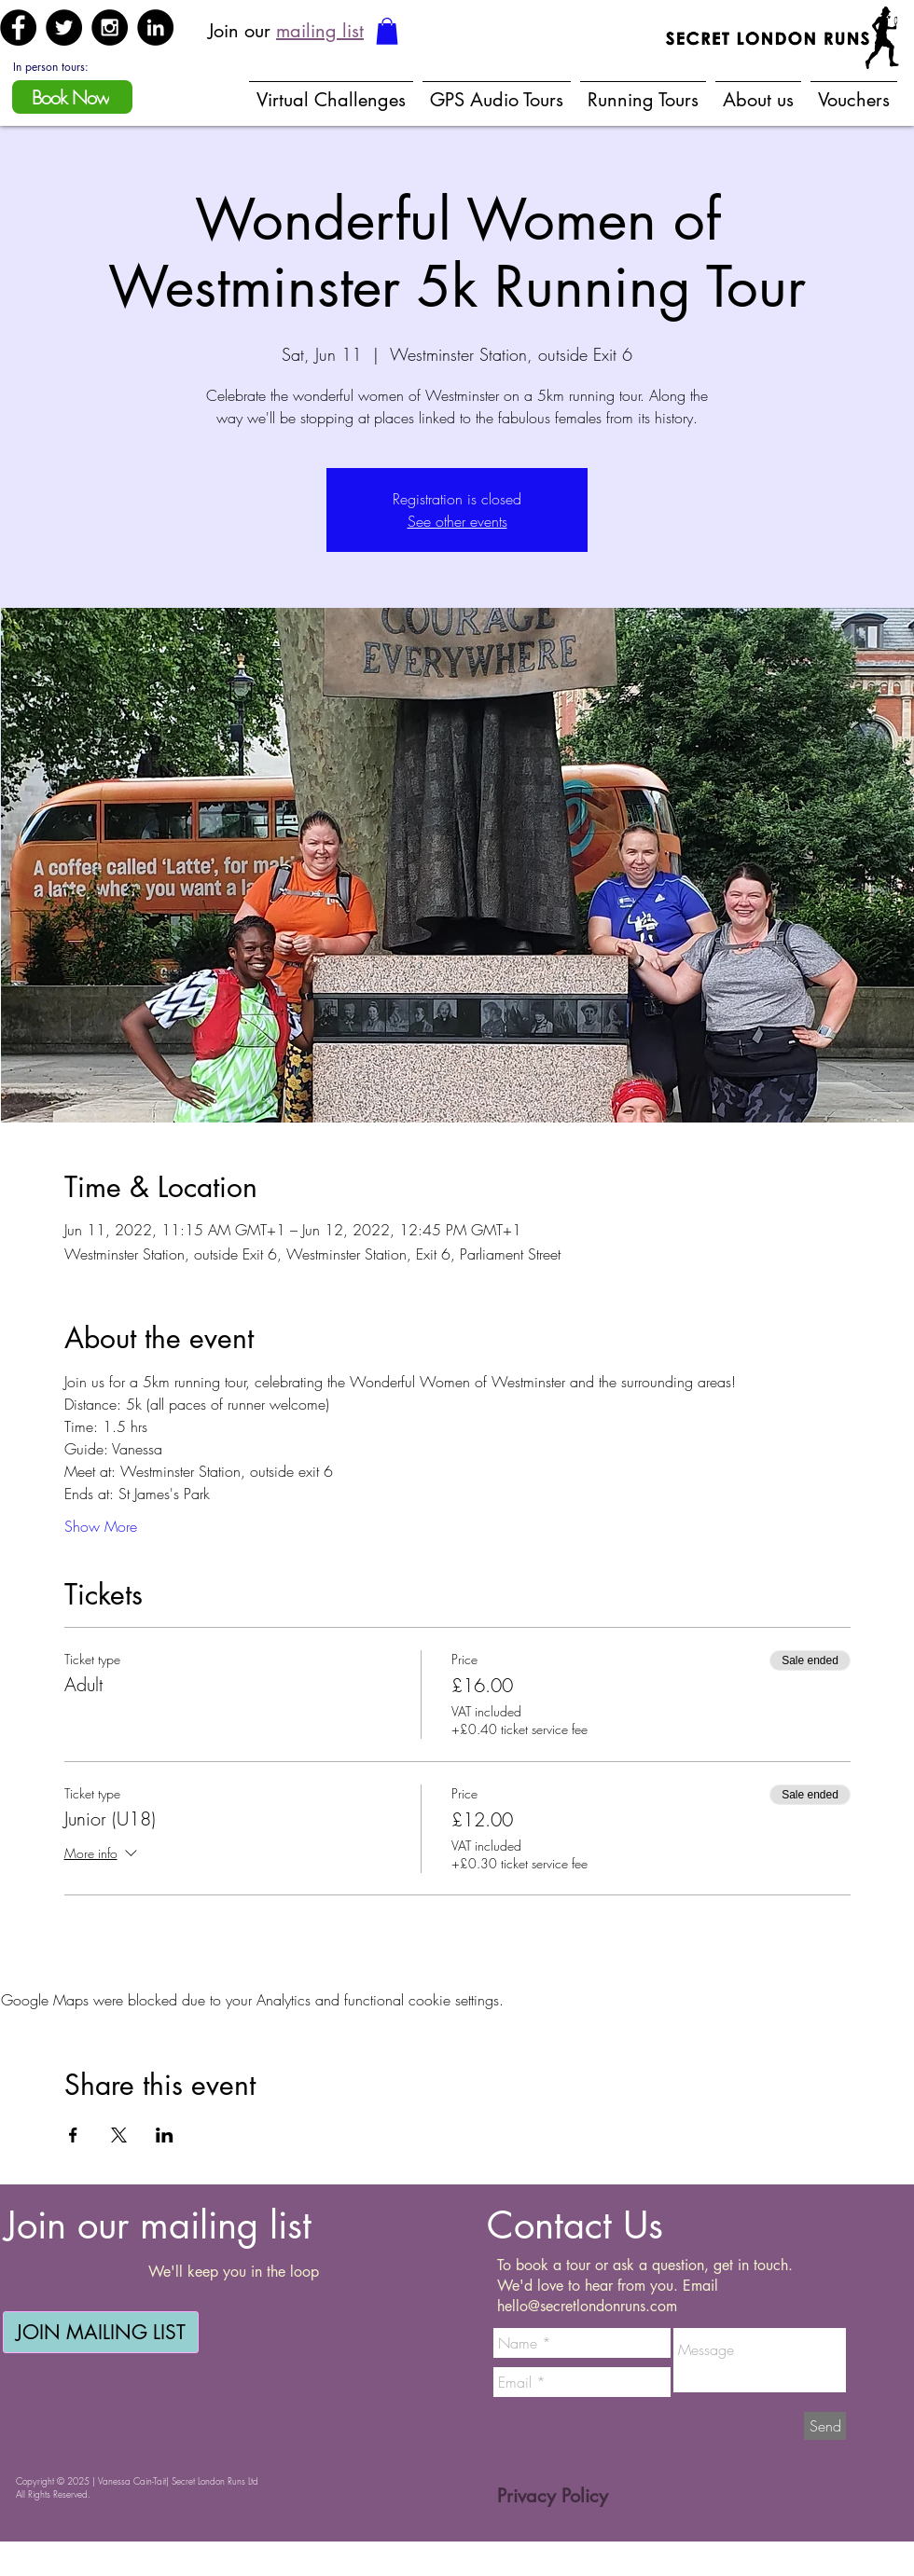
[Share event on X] (119, 2135)
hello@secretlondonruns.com (587, 2306)
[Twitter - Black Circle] (64, 27)
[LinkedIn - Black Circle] (155, 27)
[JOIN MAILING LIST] (101, 2332)
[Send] (825, 2426)
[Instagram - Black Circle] (109, 27)
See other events (457, 521)
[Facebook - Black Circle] (18, 27)
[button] (387, 31)
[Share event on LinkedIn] (164, 2135)
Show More (100, 1526)
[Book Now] (72, 97)
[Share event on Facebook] (73, 2135)
